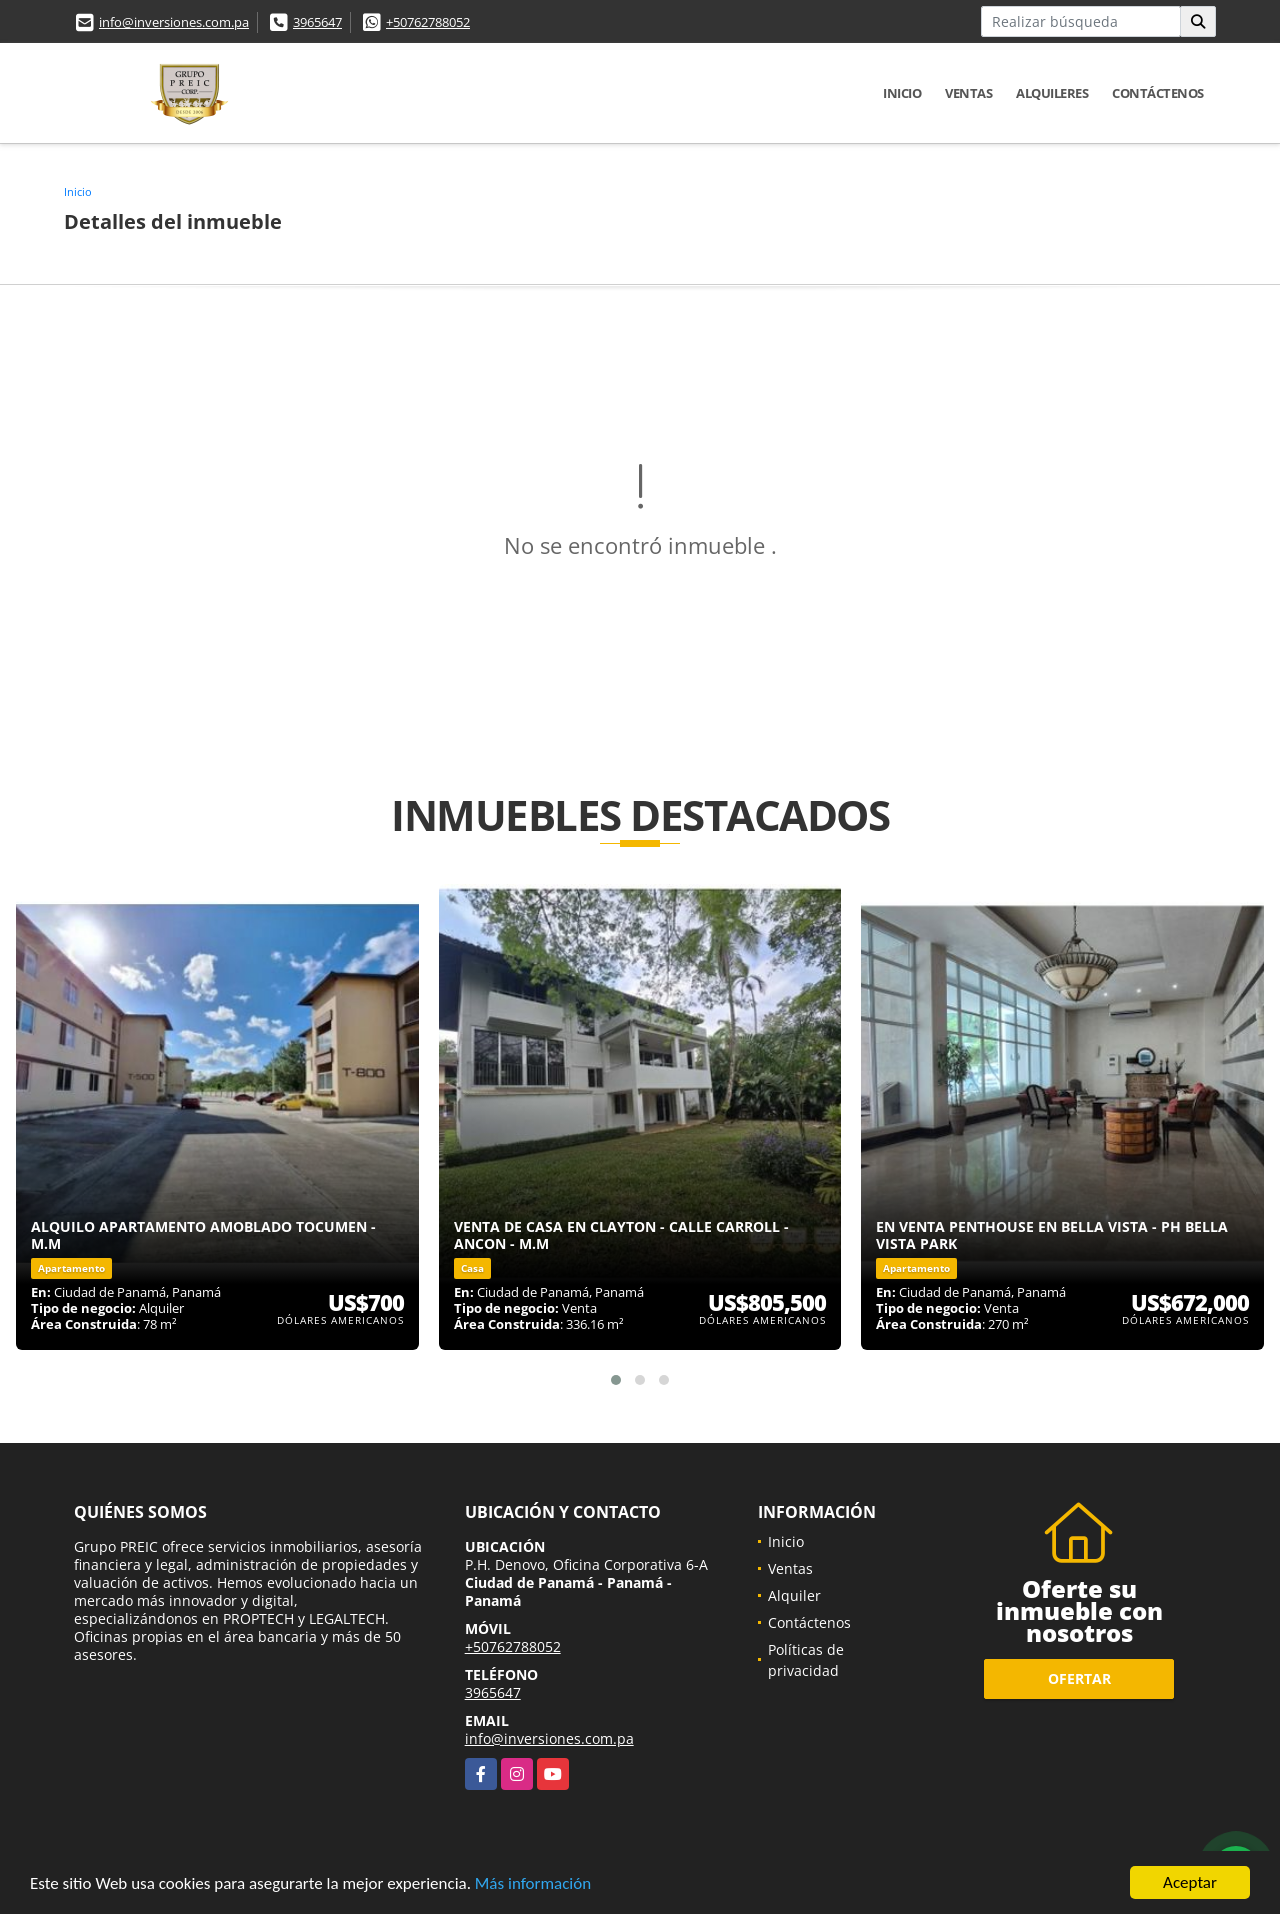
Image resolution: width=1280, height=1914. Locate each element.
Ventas (968, 93)
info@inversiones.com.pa (174, 22)
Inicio (902, 93)
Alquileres (1052, 93)
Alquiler (794, 1595)
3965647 (317, 22)
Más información (533, 1884)
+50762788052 (428, 22)
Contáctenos (1158, 93)
